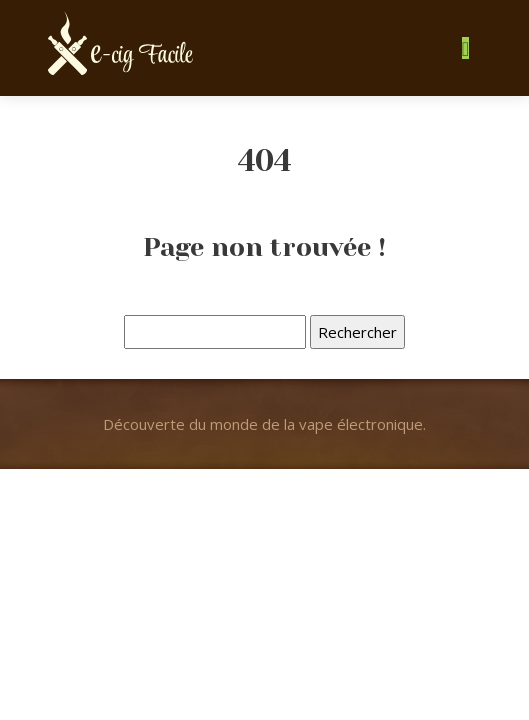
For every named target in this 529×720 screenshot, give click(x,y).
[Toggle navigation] (465, 48)
